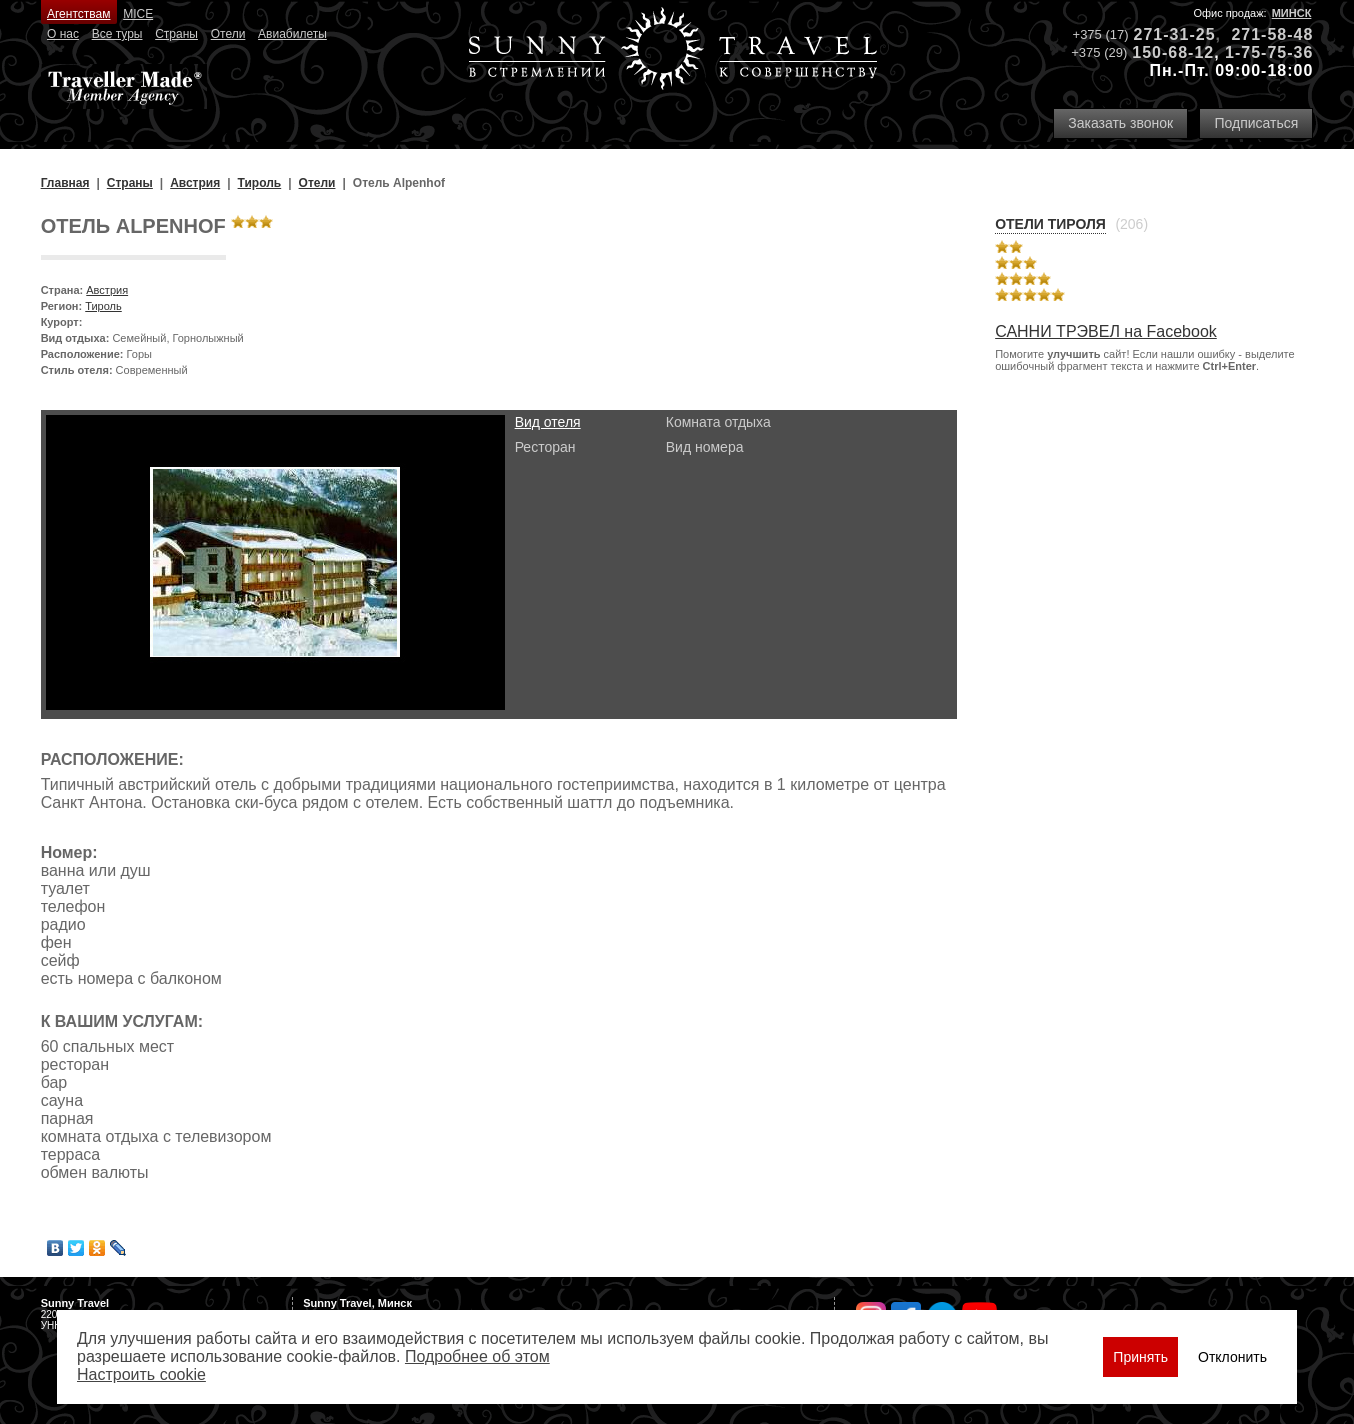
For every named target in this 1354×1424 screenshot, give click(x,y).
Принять (1140, 1357)
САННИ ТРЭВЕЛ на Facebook (1106, 331)
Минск (1292, 13)
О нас (63, 34)
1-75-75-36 (1269, 52)
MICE (138, 14)
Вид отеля (548, 422)
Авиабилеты (292, 34)
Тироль (103, 306)
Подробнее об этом (477, 1356)
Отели (228, 34)
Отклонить (1232, 1357)
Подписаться (1256, 123)
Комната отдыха (718, 422)
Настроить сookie (141, 1374)
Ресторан (545, 447)
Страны (176, 34)
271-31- (1165, 34)
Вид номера (705, 447)
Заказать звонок (1120, 123)
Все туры (117, 34)
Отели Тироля (1050, 224)
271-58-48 (1272, 34)
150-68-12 (1173, 52)
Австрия (107, 290)
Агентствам (78, 14)
